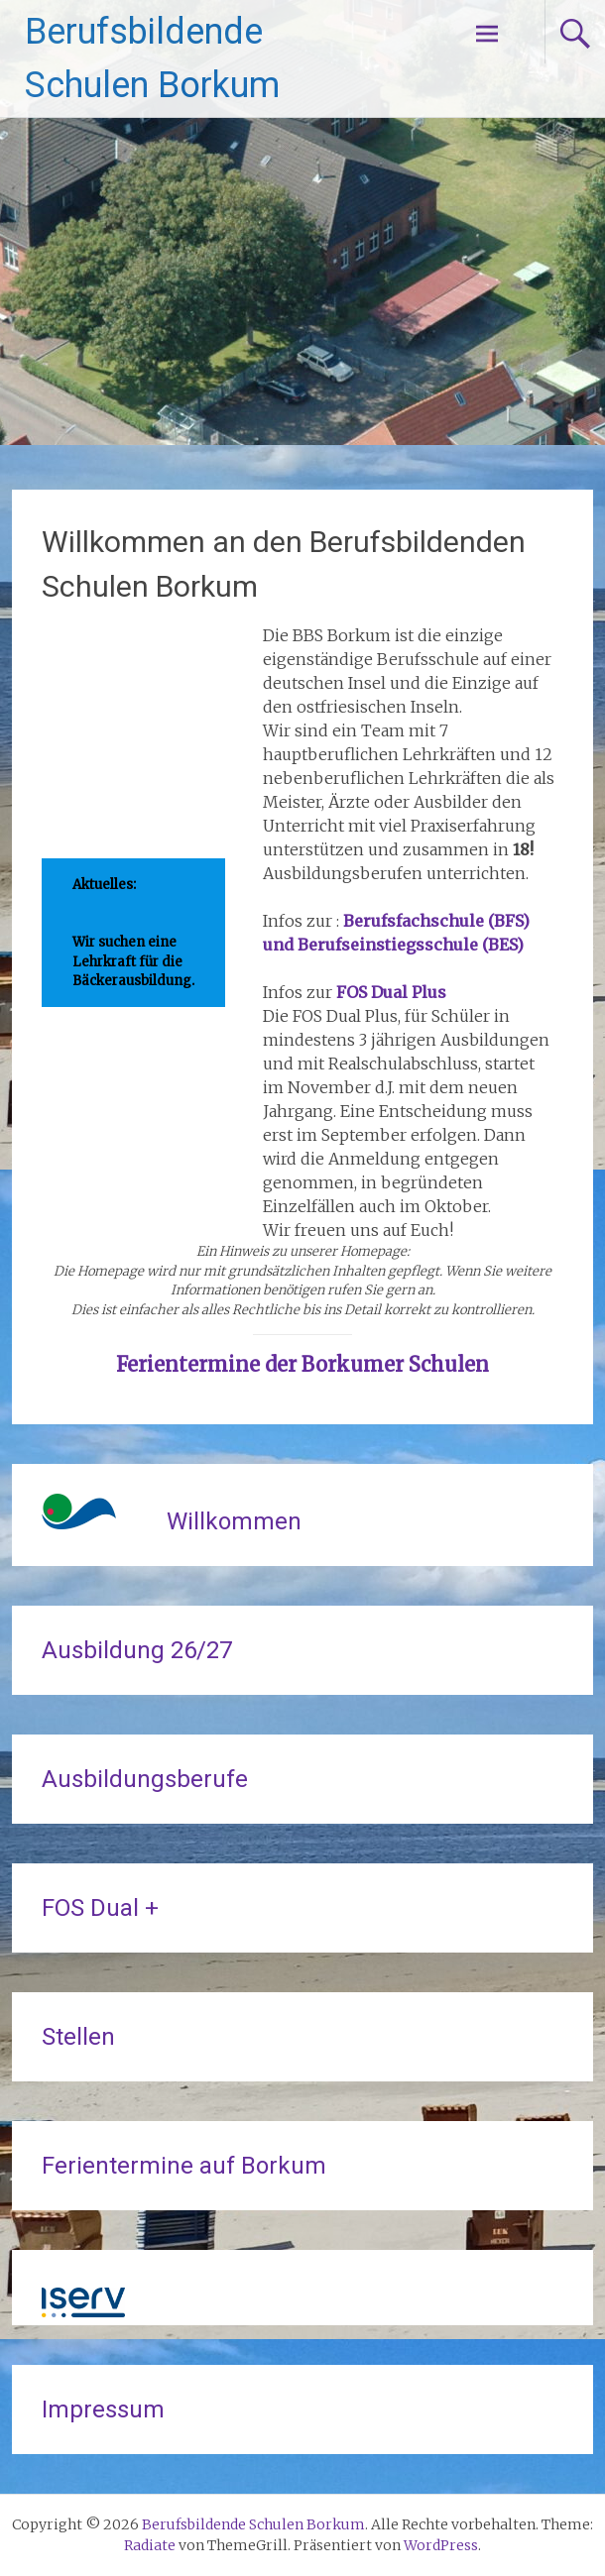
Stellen (78, 2037)
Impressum (103, 2409)
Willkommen (234, 1521)
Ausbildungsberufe (145, 1779)
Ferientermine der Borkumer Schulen (302, 1364)
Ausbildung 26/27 (137, 1650)
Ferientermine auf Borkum (184, 2166)
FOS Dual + (100, 1908)
